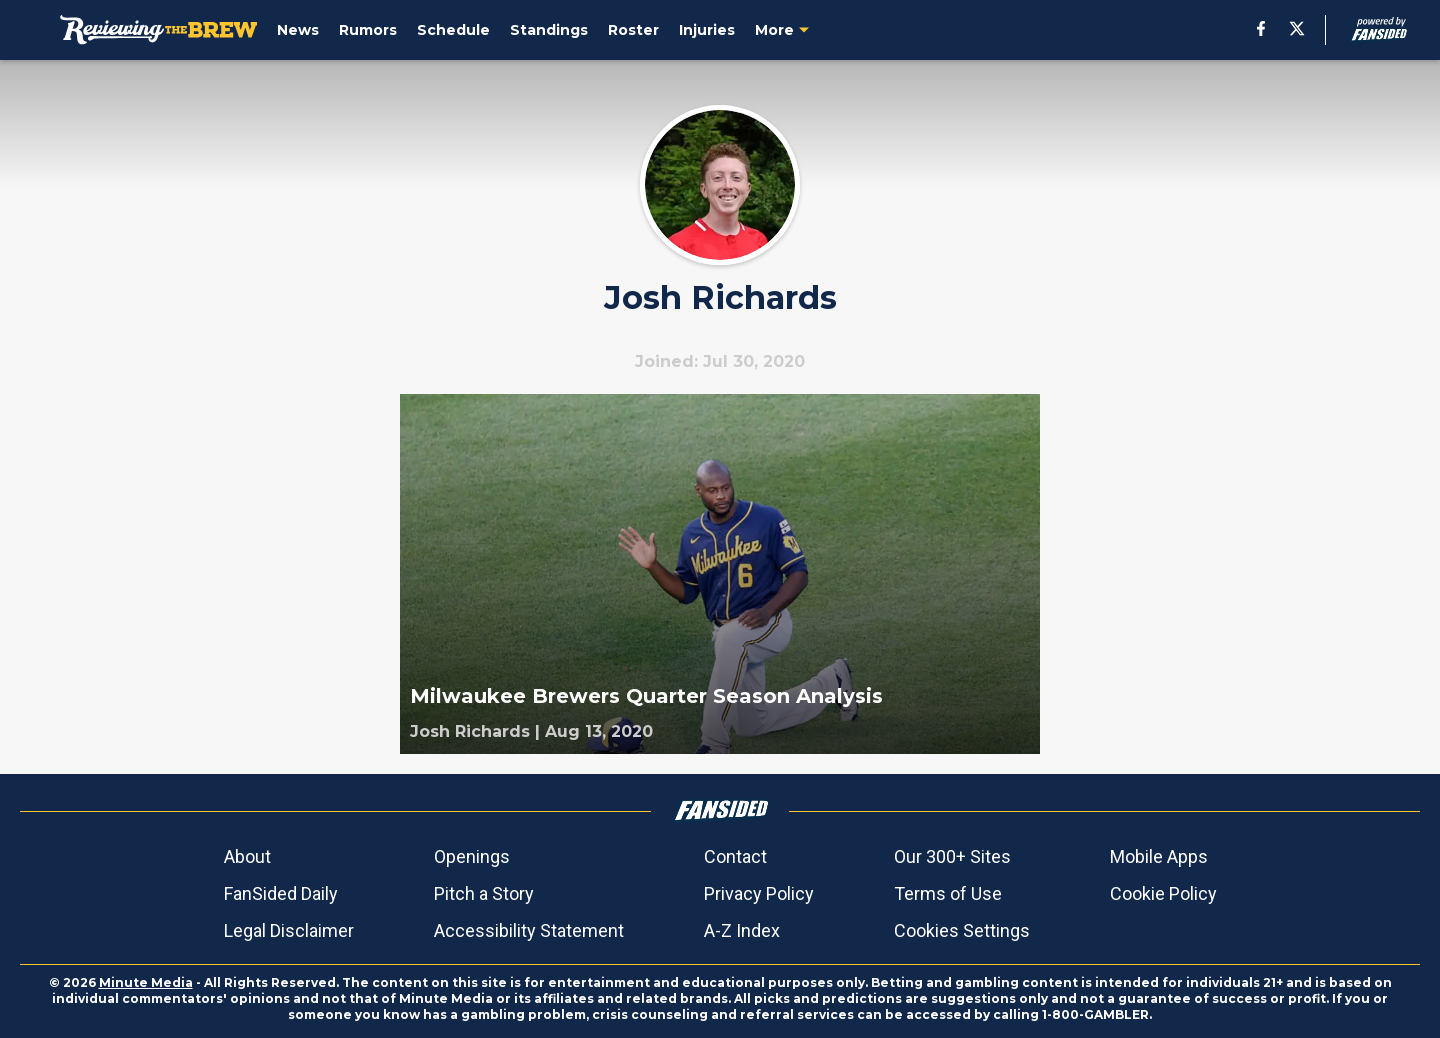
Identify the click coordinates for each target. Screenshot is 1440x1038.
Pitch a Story (484, 893)
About (247, 856)
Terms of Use (948, 893)
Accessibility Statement (529, 930)
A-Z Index (742, 930)
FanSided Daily (281, 893)
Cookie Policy (1163, 893)
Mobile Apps (1159, 856)
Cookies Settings (962, 930)
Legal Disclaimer (289, 930)
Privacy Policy (759, 893)
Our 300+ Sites (952, 856)
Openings (472, 856)
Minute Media (146, 982)
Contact (735, 856)
